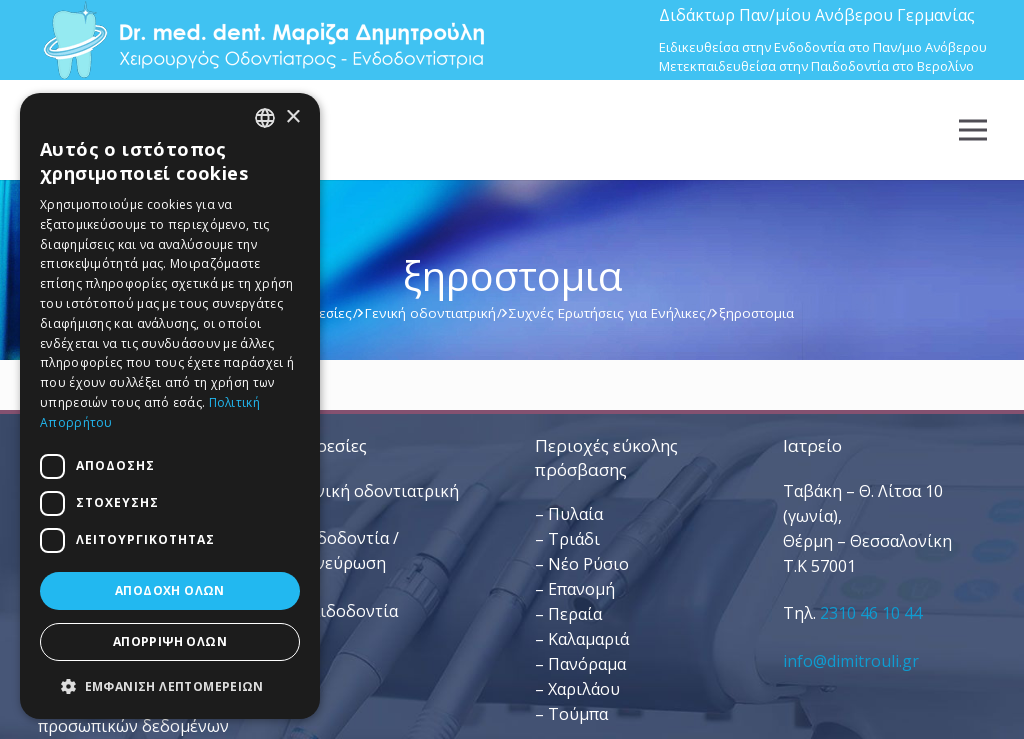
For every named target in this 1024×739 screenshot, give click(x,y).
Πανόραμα (587, 664)
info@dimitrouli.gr (851, 661)
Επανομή (581, 589)
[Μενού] (973, 130)
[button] (170, 686)
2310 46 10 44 (871, 613)
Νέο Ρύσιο (588, 564)
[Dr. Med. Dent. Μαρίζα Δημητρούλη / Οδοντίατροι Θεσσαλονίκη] (263, 40)
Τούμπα (578, 714)
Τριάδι (574, 539)
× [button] (292, 117)
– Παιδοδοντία (342, 611)
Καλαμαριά (588, 639)
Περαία (575, 614)
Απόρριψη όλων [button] (170, 641)
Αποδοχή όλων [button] (170, 590)
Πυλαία (575, 514)
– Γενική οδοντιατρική (372, 491)
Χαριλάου (584, 689)
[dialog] (170, 406)
